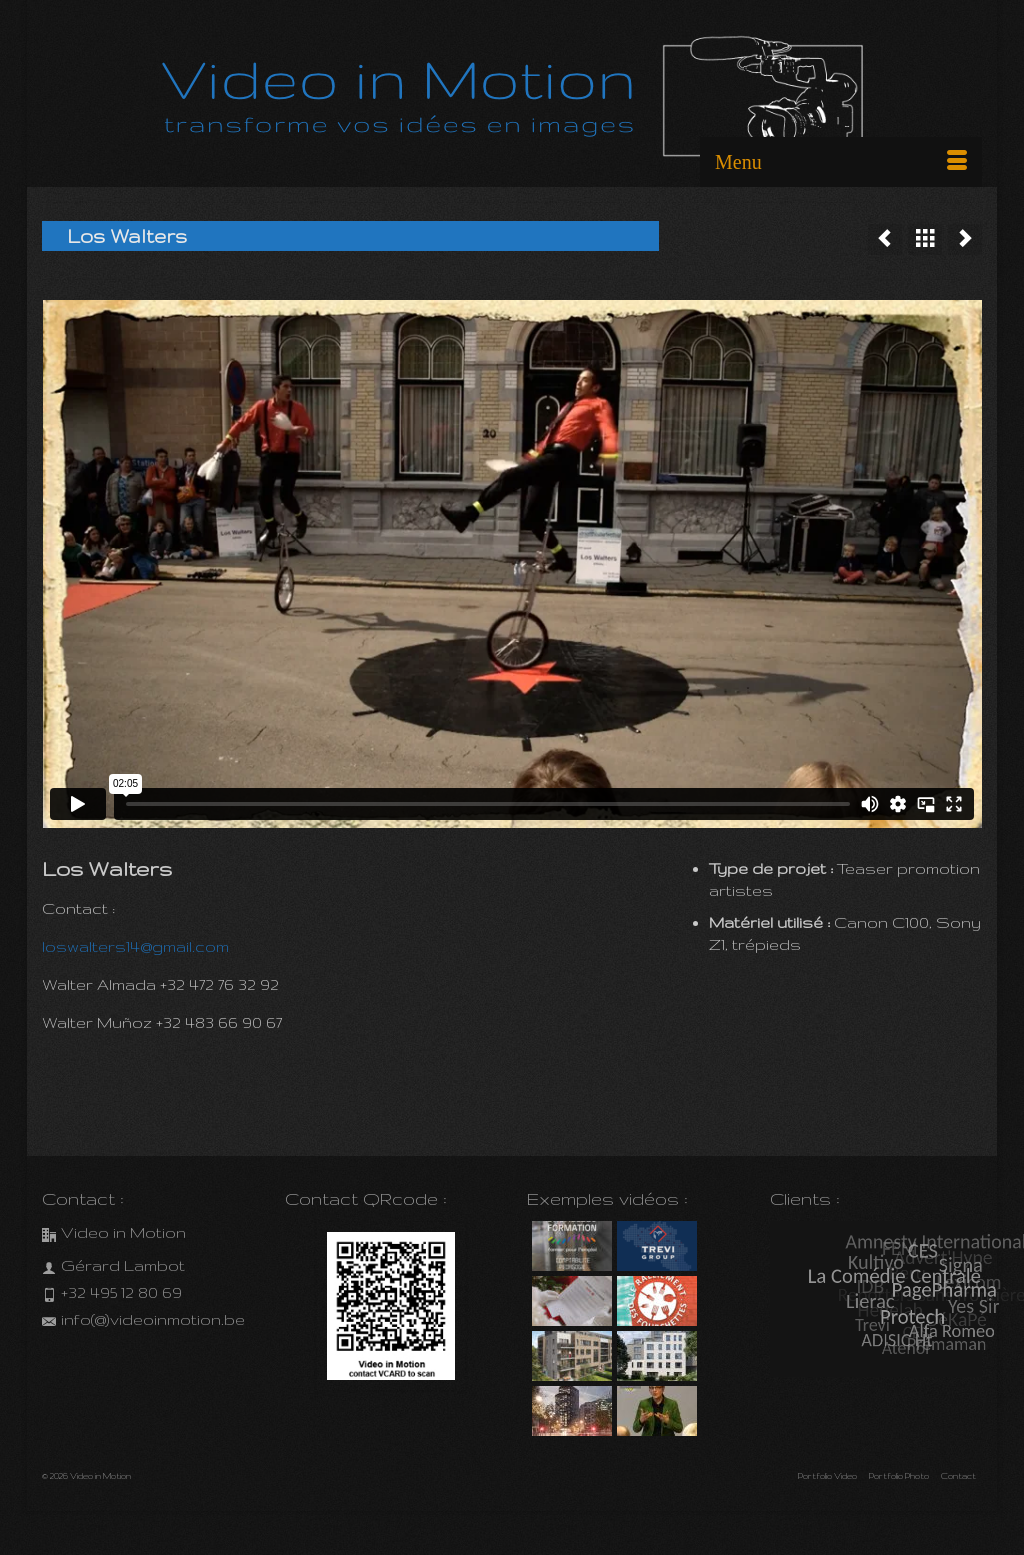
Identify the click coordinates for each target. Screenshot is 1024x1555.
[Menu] (841, 162)
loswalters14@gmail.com (135, 946)
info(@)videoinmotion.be (143, 1319)
